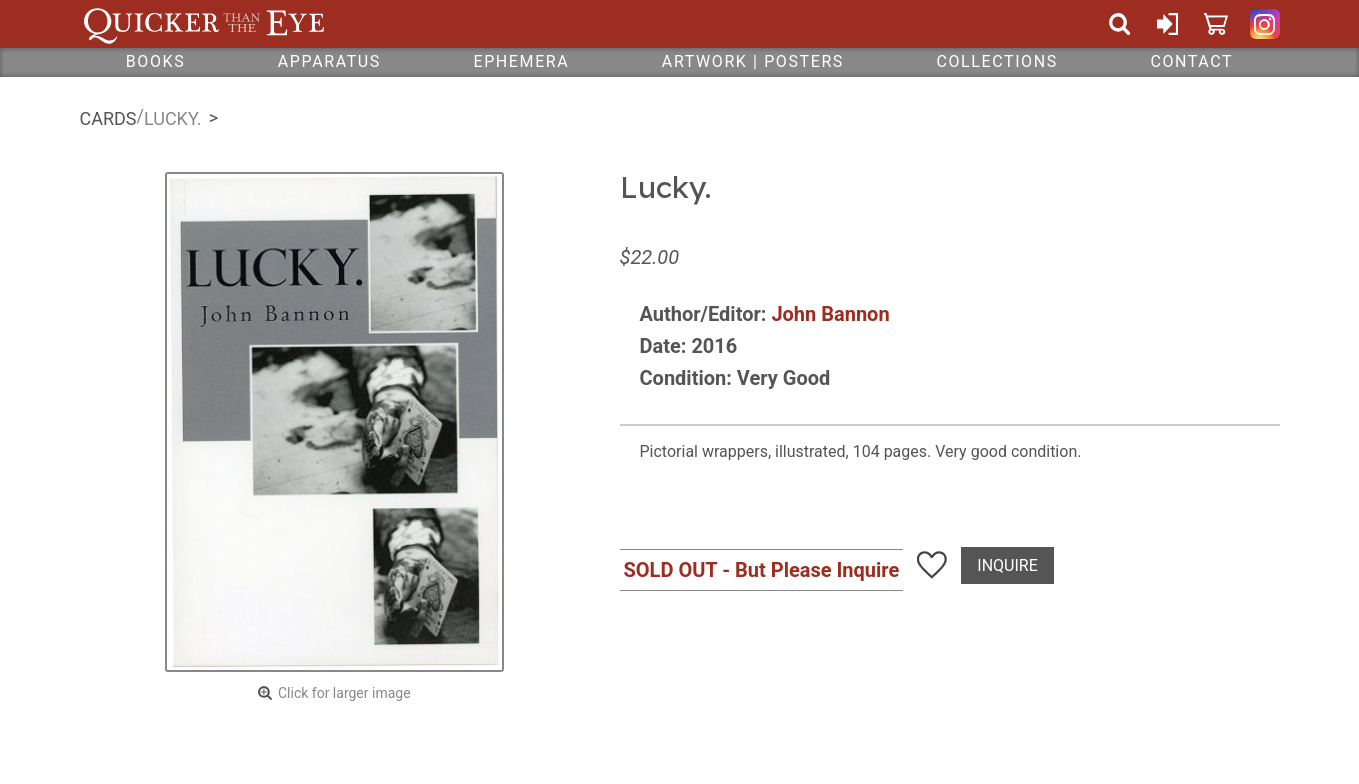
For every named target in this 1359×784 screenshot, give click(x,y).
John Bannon (830, 314)
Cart (1216, 24)
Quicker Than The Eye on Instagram (1265, 24)
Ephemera (521, 61)
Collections (996, 61)
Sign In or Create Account (1168, 24)
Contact (1191, 61)
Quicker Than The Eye (204, 24)
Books (156, 61)
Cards (108, 118)
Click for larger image (344, 693)
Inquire (1007, 565)
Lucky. (173, 118)
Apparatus (329, 61)
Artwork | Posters (753, 61)
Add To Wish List (932, 565)
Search (1120, 24)
